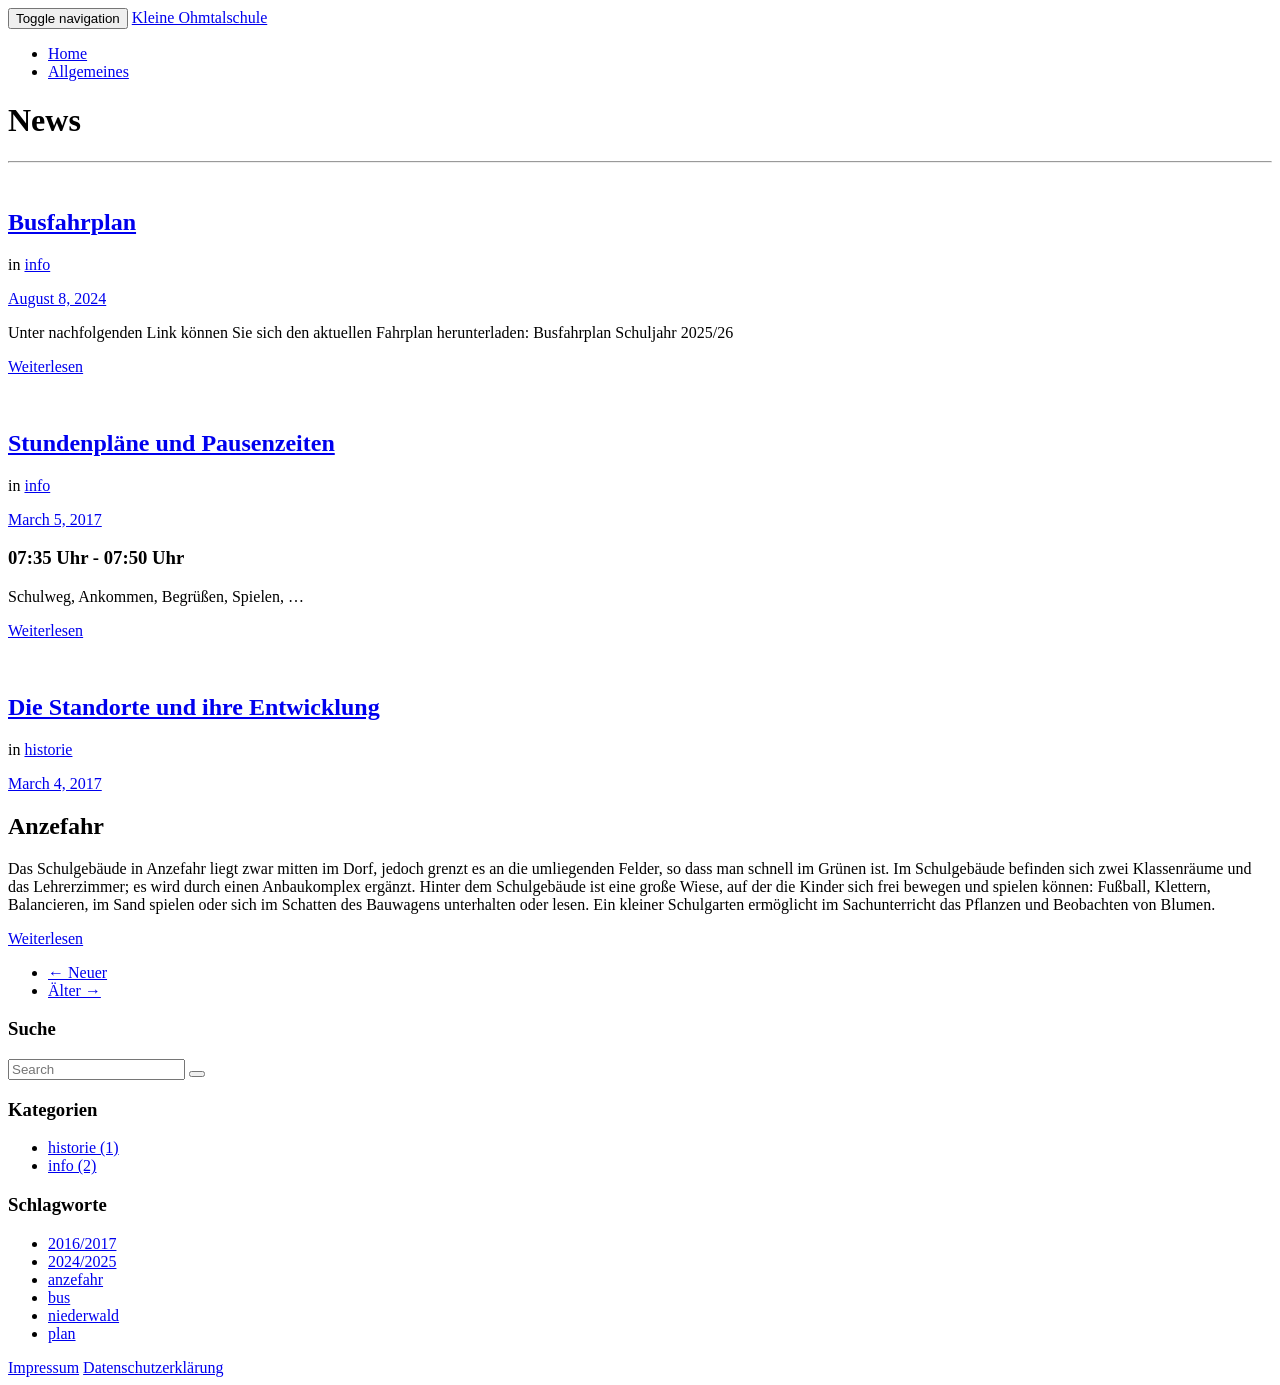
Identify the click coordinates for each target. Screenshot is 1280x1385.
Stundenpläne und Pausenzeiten (171, 443)
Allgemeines (88, 71)
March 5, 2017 (55, 519)
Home (67, 53)
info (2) (72, 1165)
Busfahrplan (72, 222)
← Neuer (77, 972)
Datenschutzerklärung (153, 1367)
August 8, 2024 (57, 298)
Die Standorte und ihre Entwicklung (194, 707)
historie (48, 749)
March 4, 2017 (55, 783)
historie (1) (83, 1147)
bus (59, 1297)
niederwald (83, 1315)
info (37, 264)
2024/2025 (82, 1261)
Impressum (43, 1367)
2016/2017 (82, 1243)
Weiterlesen (45, 366)
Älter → (74, 990)
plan (62, 1333)
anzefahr (75, 1279)
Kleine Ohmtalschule (200, 17)
